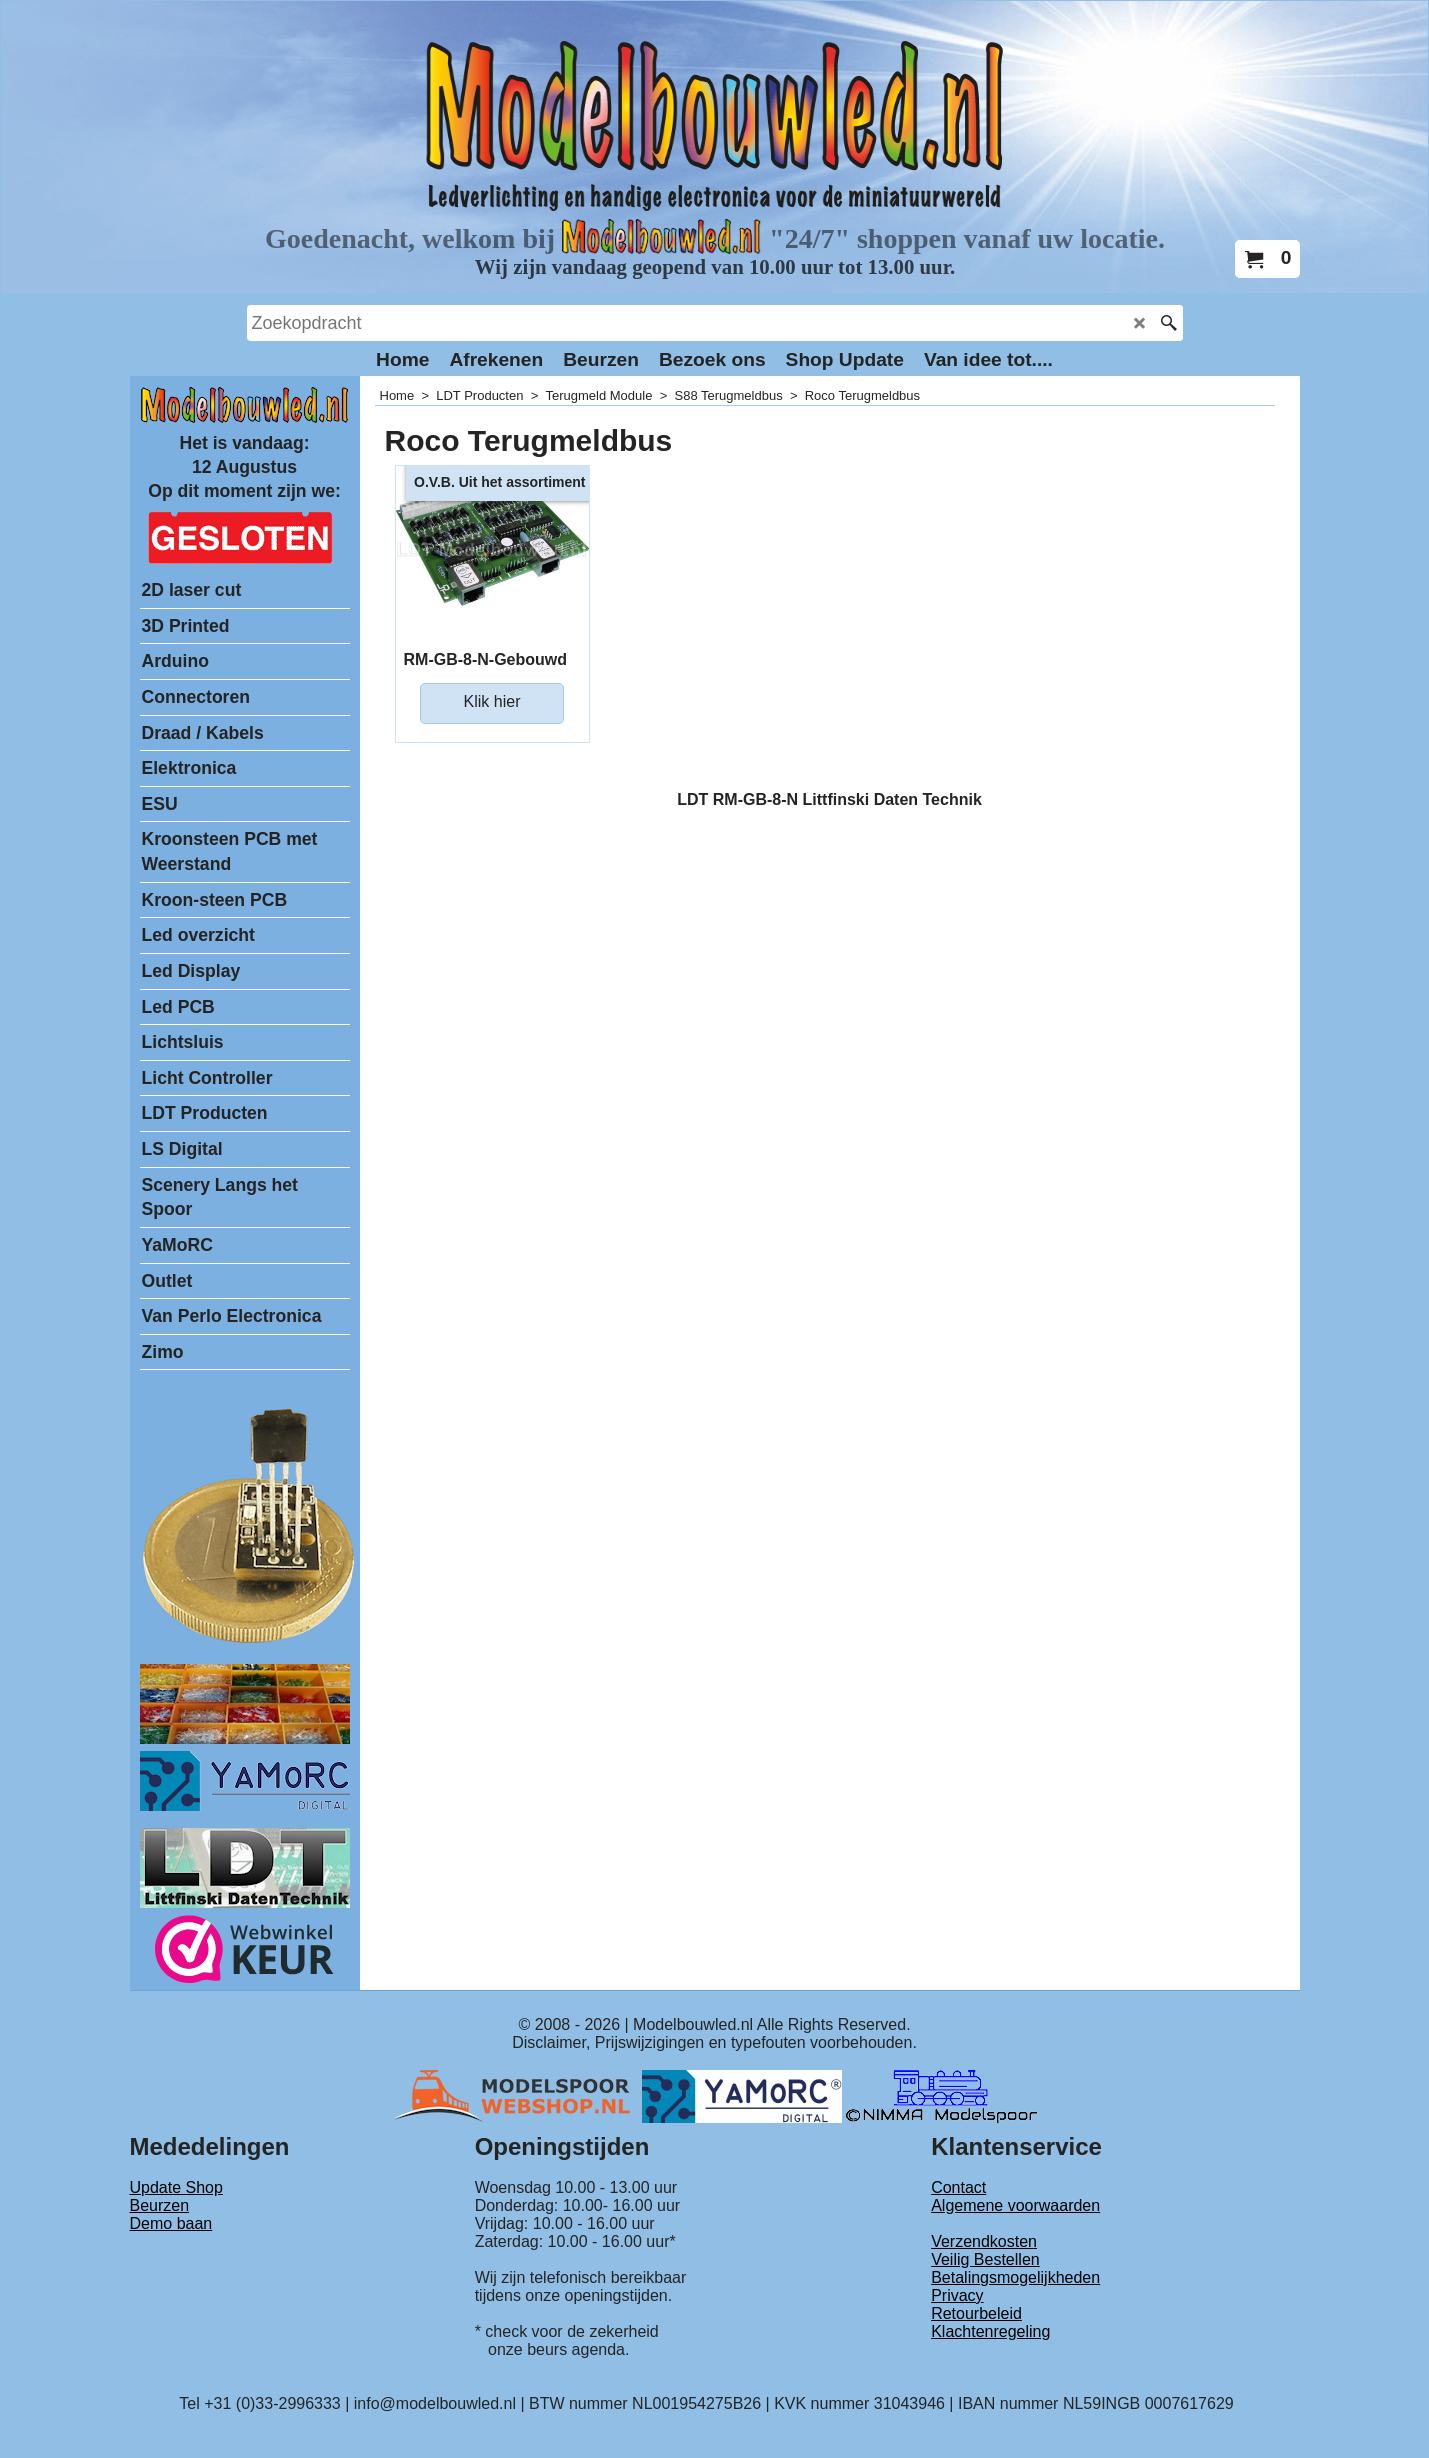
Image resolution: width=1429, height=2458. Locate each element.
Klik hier (492, 701)
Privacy (957, 2295)
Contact (958, 2187)
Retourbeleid (976, 2313)
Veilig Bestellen (985, 2259)
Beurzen (160, 2205)
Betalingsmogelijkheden (1015, 2277)
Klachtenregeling (990, 2331)
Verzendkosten (984, 2241)
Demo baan (171, 2223)
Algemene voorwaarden (1015, 2205)
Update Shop (176, 2187)
